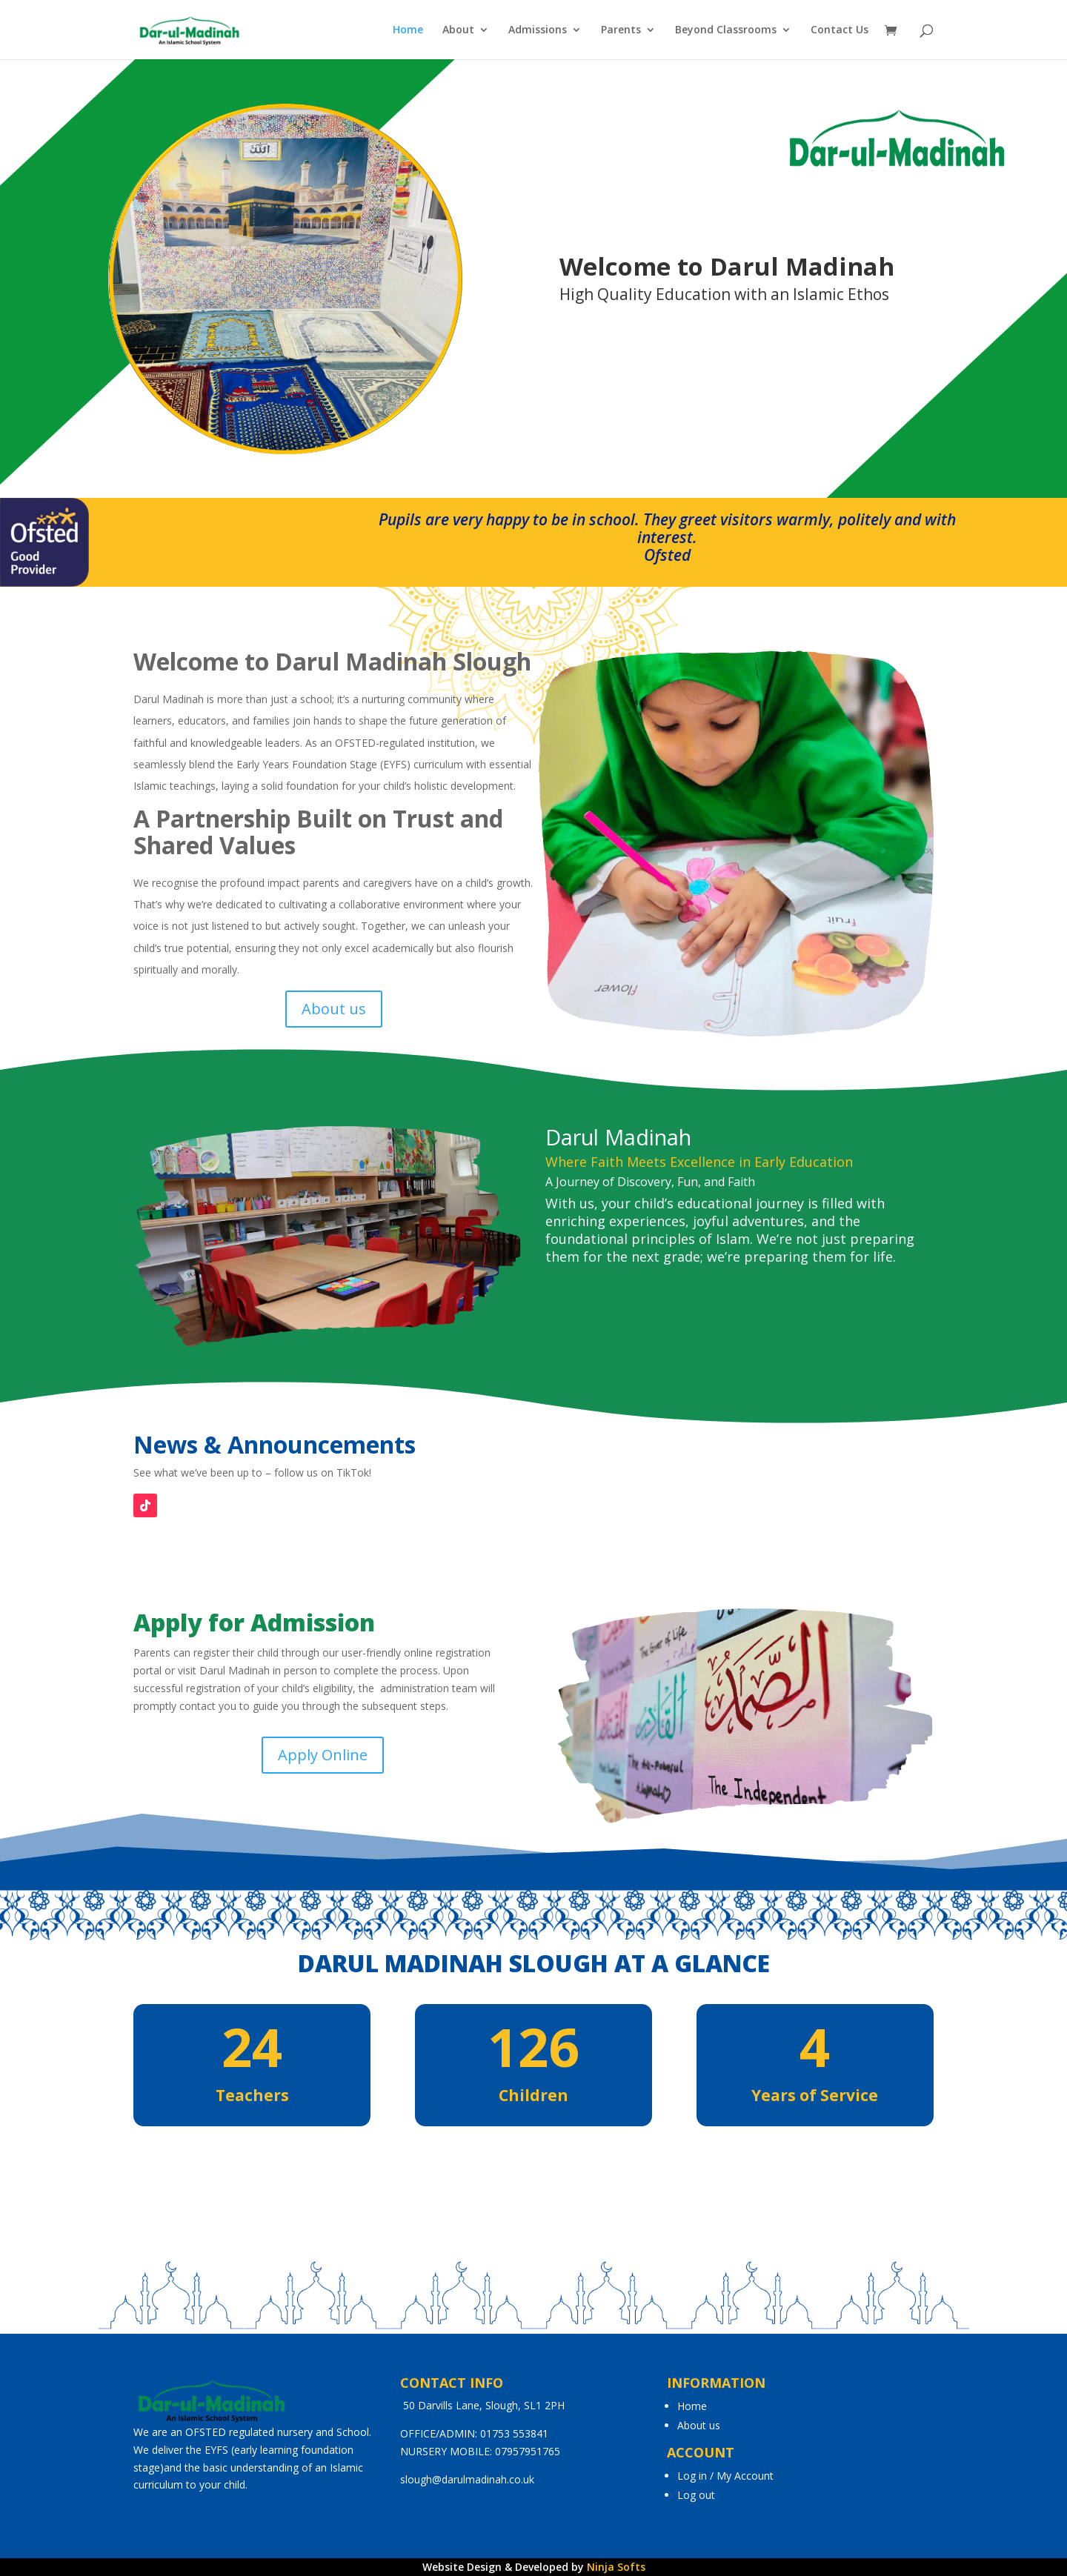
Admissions (537, 30)
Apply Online (323, 1755)
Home (408, 30)
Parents (621, 30)
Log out (696, 2495)
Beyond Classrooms (726, 30)
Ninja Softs (616, 2567)
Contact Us (839, 30)
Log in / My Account (725, 2476)
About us (334, 1009)
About (458, 30)
